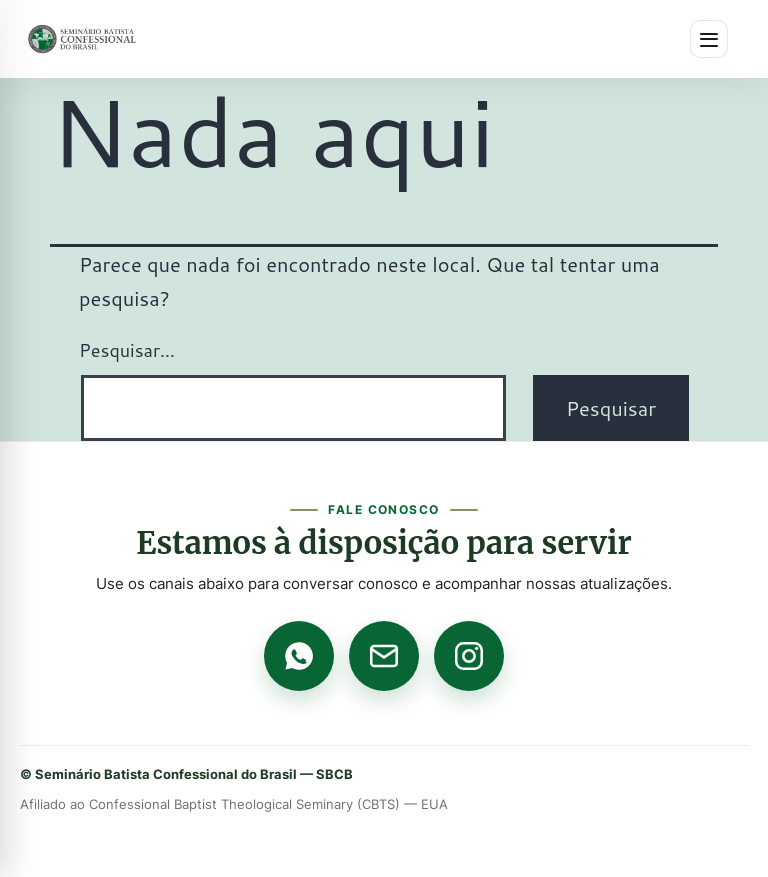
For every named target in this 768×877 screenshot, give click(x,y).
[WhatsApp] (299, 656)
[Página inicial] (82, 39)
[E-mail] (384, 656)
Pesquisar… (127, 350)
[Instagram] (469, 656)
